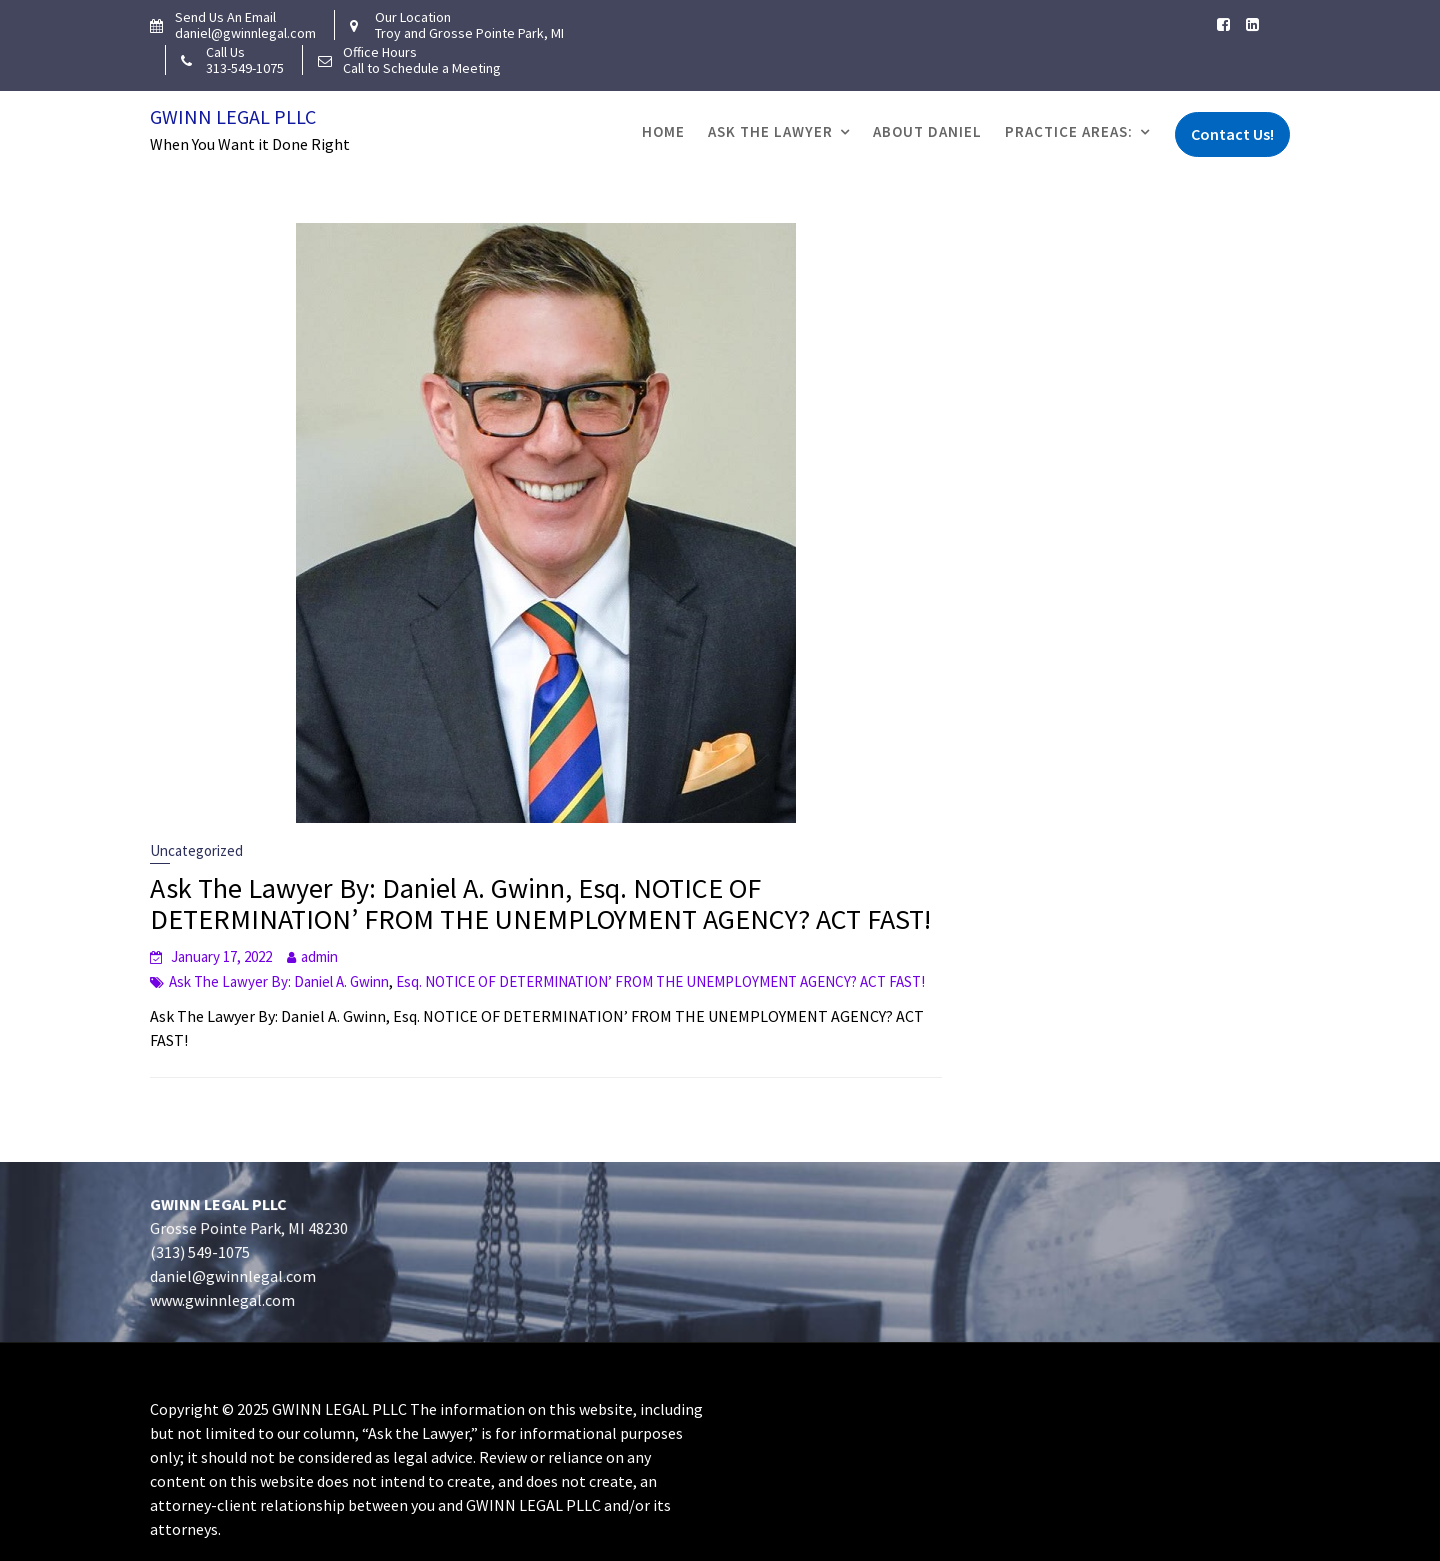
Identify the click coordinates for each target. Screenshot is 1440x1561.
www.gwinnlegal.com (229, 1300)
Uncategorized (196, 850)
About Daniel (927, 131)
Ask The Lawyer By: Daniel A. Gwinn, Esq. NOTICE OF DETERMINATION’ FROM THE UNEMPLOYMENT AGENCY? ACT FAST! (540, 903)
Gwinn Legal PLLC (233, 116)
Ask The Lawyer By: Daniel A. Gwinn (279, 981)
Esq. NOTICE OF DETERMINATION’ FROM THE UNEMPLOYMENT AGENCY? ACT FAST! (660, 981)
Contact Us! (1232, 134)
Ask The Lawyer (770, 131)
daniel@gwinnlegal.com (240, 1276)
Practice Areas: (1069, 131)
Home (663, 131)
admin (319, 956)
